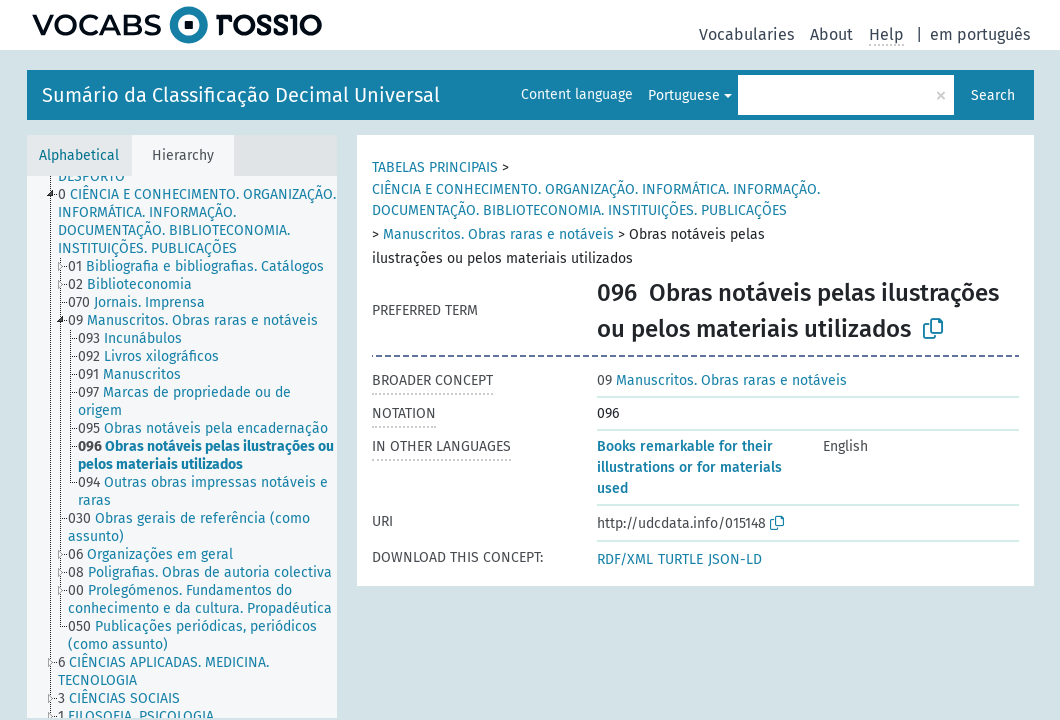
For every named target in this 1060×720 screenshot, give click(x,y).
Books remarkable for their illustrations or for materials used (689, 467)
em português (980, 34)
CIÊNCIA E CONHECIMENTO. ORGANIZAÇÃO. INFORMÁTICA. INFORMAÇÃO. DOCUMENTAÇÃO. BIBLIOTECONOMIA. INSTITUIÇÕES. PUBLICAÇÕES (596, 200)
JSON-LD (735, 559)
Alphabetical (79, 155)
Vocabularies (746, 34)
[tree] (182, 447)
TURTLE (680, 559)
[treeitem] (206, 222)
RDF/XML (625, 559)
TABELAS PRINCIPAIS (435, 167)
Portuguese (684, 95)
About (831, 34)
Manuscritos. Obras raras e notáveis (498, 234)
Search (993, 95)
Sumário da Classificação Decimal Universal (241, 95)
